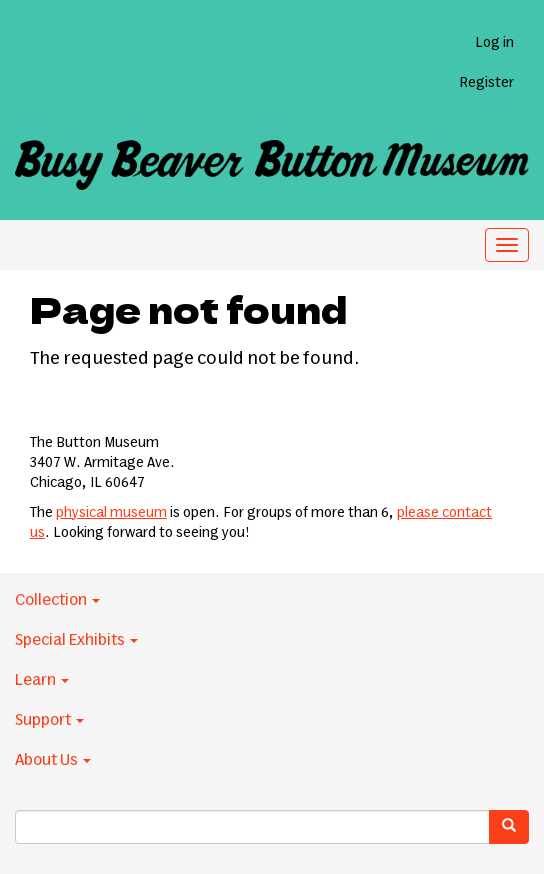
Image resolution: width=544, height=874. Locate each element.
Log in (494, 43)
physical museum (111, 513)
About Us (53, 760)
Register (486, 83)
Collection (57, 600)
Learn (42, 680)
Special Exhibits (76, 640)
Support (49, 720)
